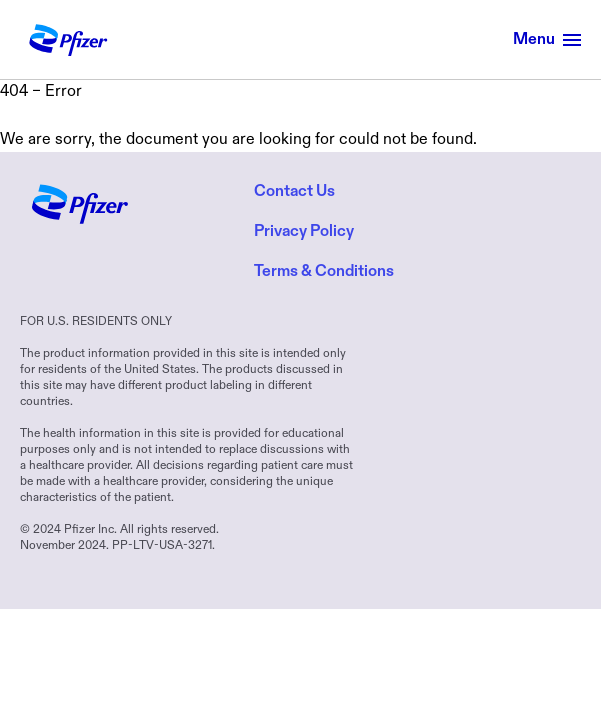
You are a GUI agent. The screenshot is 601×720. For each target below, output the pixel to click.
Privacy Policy (304, 232)
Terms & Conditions (324, 272)
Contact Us (294, 192)
